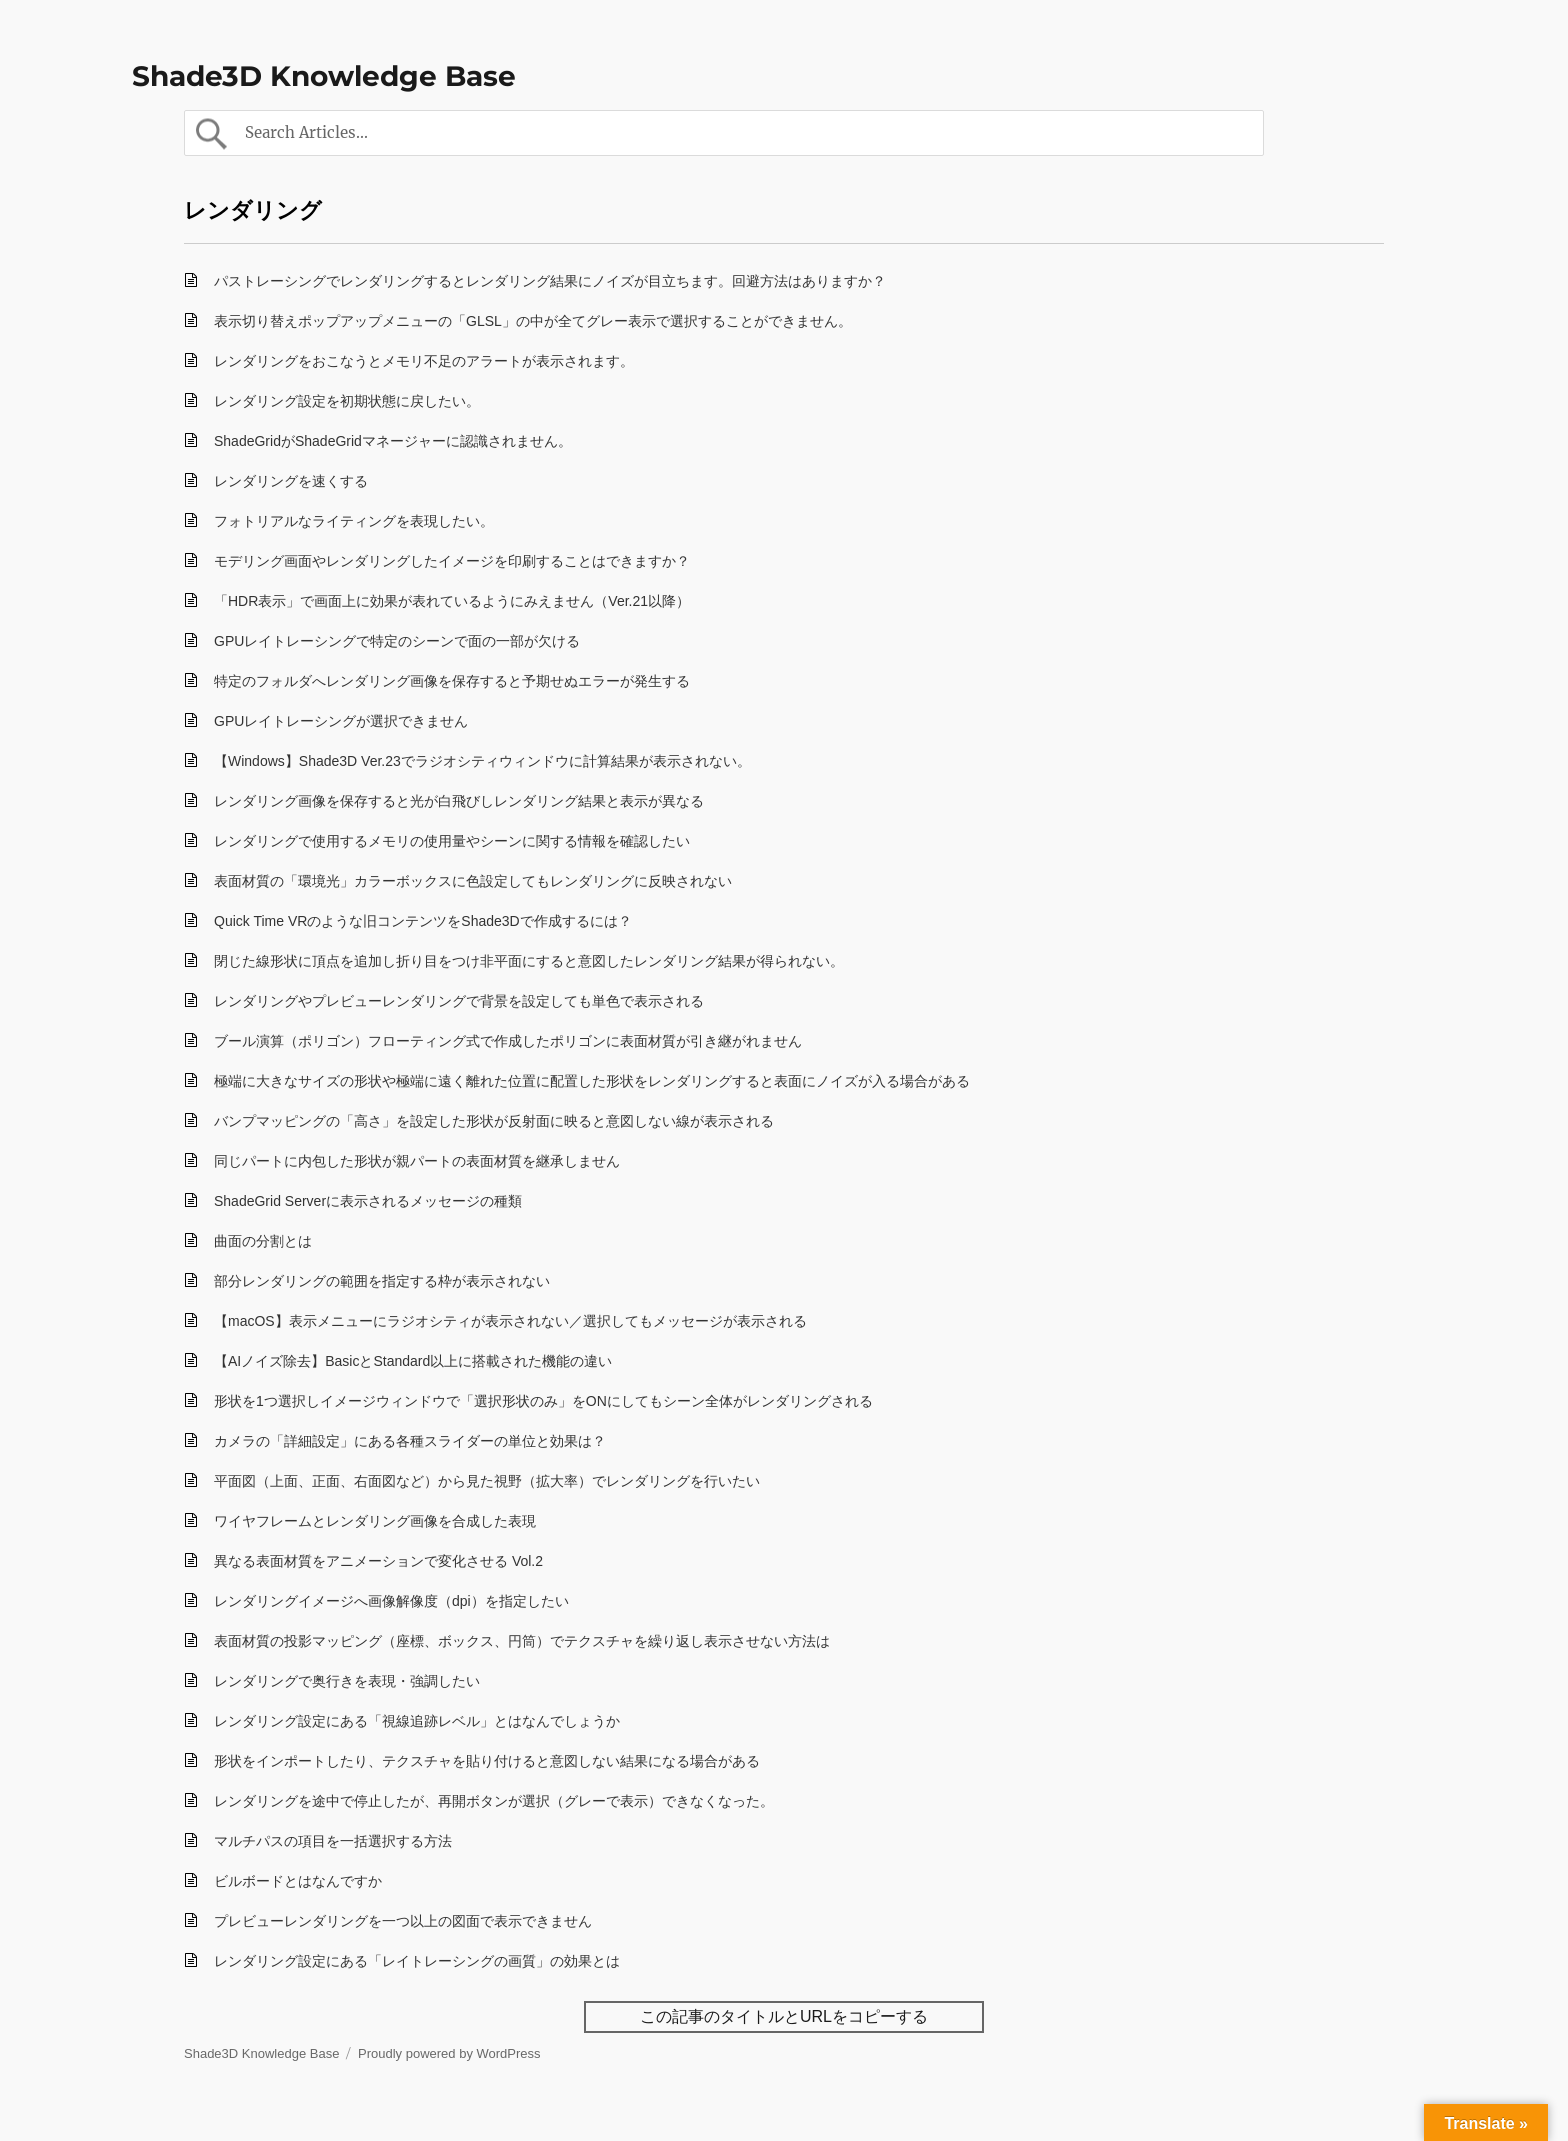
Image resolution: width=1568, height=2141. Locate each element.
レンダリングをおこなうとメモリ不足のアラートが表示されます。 (424, 361)
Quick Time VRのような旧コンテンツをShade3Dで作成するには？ (423, 921)
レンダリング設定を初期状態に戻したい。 (347, 401)
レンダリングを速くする (291, 481)
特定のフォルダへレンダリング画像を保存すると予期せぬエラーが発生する (452, 681)
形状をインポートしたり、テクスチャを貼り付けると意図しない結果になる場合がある (487, 1761)
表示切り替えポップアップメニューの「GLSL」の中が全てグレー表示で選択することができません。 (533, 321)
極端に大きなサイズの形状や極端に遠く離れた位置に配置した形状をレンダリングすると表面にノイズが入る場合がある (592, 1081)
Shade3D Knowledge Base (324, 76)
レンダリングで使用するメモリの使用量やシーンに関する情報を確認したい (452, 841)
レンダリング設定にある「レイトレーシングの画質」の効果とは (417, 1961)
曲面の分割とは (263, 1241)
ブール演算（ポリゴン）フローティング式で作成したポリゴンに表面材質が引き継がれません (508, 1041)
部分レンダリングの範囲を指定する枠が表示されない (382, 1281)
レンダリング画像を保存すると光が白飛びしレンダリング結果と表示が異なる (459, 801)
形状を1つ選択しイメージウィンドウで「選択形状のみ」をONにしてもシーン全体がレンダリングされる (543, 1401)
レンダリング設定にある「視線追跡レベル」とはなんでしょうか (417, 1721)
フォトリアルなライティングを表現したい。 (354, 521)
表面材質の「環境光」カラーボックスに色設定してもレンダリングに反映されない (473, 881)
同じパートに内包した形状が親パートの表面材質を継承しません (417, 1161)
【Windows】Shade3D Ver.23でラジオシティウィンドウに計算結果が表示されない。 (482, 761)
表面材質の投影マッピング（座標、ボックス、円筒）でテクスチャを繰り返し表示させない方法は (522, 1641)
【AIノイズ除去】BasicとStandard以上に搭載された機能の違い (413, 1361)
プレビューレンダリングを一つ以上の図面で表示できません (403, 1921)
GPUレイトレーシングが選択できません (341, 721)
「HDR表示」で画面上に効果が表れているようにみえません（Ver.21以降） (452, 601)
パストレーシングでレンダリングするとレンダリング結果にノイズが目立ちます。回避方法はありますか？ (550, 281)
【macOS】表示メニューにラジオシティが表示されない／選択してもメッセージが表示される (510, 1321)
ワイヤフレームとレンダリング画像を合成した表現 (375, 1521)
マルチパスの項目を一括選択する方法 (333, 1841)
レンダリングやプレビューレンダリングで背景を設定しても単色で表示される (459, 1001)
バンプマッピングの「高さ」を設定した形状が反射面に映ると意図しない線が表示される (494, 1121)
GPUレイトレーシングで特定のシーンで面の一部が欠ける (397, 641)
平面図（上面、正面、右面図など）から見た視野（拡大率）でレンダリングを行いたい (487, 1481)
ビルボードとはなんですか (298, 1881)
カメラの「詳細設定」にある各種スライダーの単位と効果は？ (410, 1441)
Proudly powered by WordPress (449, 2053)
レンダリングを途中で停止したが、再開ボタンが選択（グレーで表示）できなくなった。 (494, 1801)
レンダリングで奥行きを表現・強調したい (347, 1681)
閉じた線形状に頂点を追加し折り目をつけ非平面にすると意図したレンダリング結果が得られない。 (529, 961)
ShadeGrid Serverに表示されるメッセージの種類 (368, 1201)
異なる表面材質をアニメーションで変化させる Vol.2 (378, 1561)
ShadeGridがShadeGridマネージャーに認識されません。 (393, 441)
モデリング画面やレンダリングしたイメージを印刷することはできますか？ (452, 561)
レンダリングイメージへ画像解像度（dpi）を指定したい (391, 1601)
